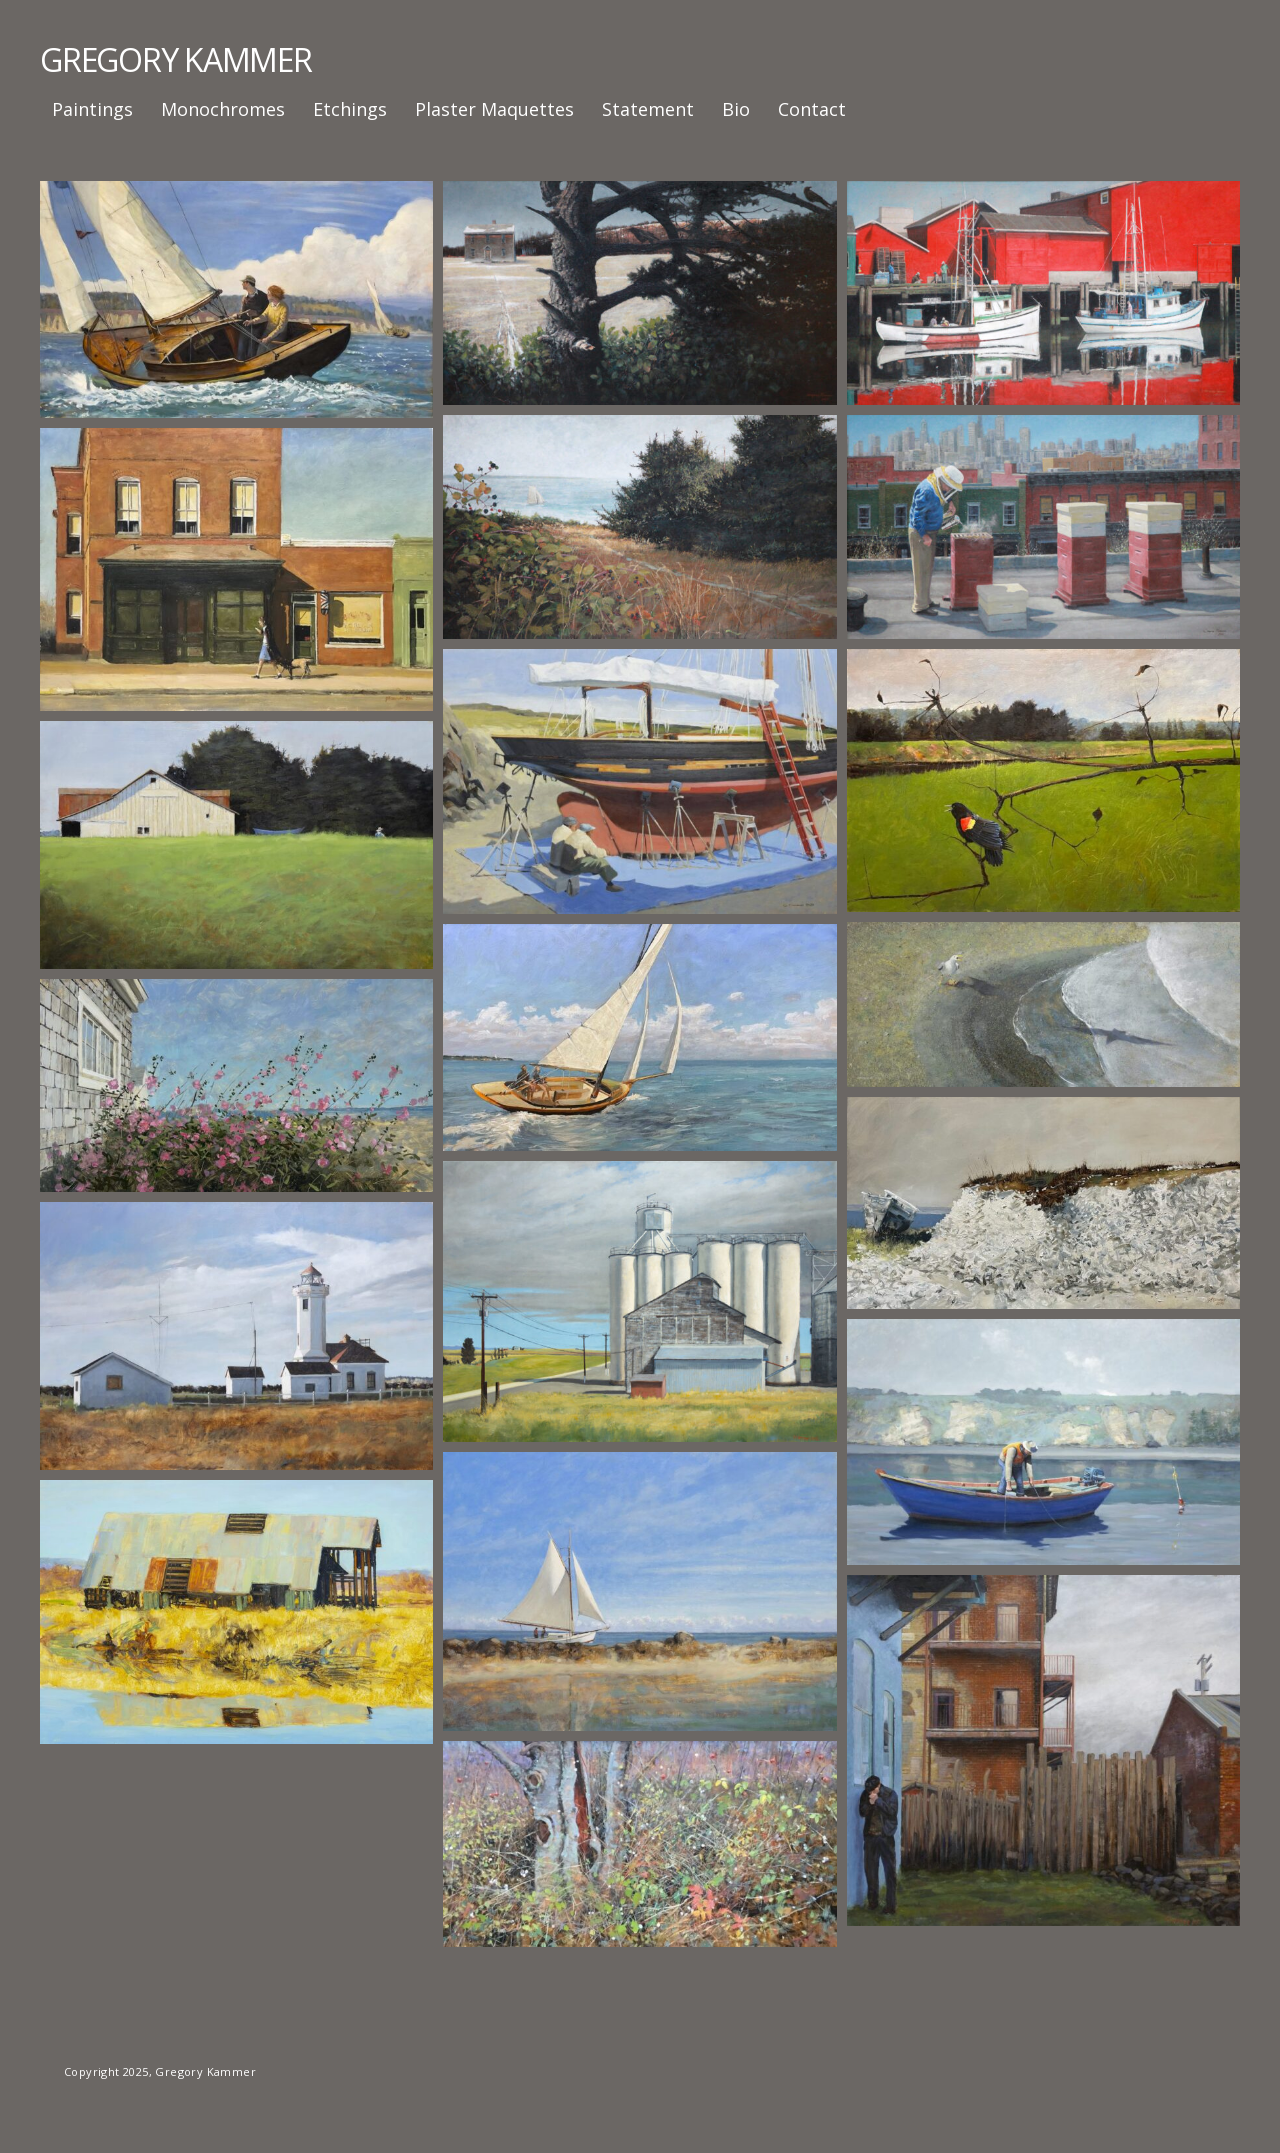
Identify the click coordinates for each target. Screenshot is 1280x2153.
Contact (812, 109)
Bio (736, 109)
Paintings (92, 109)
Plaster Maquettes (494, 109)
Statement (648, 109)
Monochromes (223, 109)
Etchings (350, 109)
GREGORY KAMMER (176, 59)
